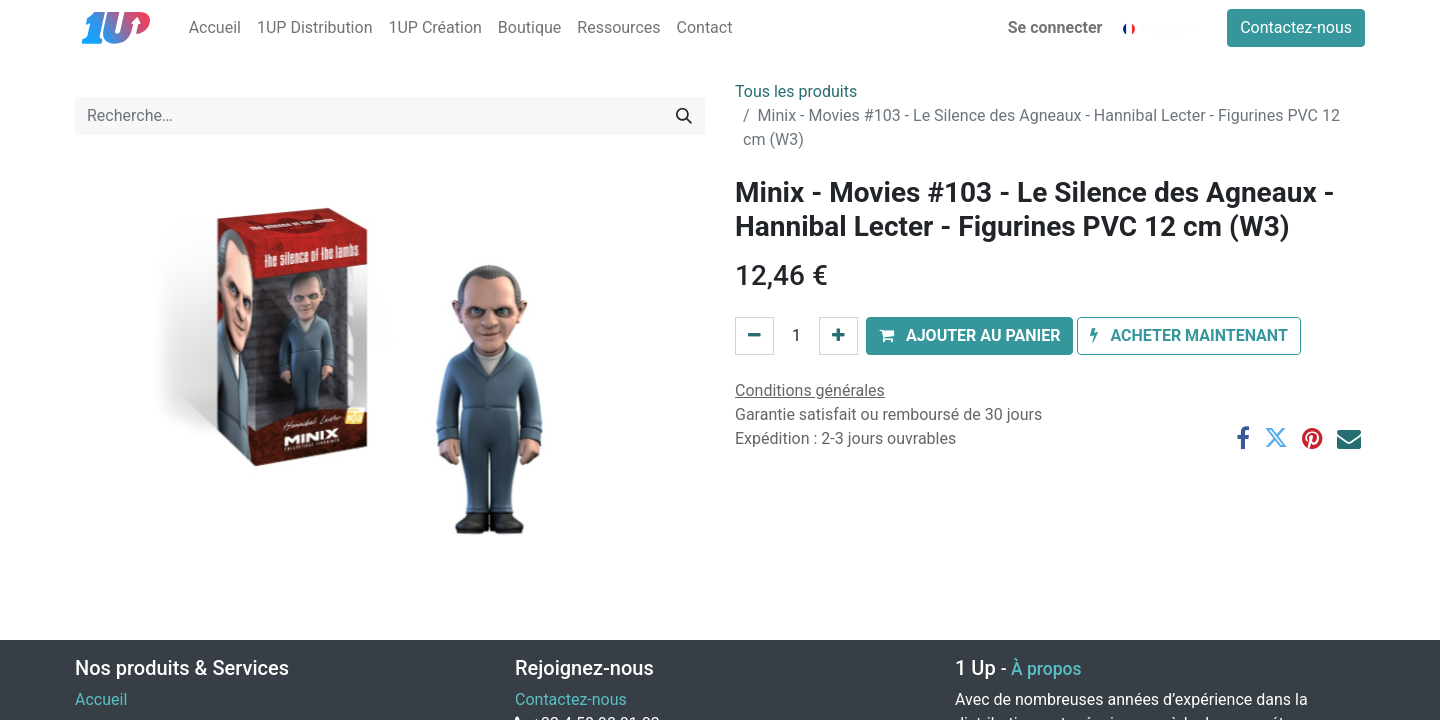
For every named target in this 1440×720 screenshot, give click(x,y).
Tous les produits (796, 91)
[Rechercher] (684, 116)
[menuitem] (215, 28)
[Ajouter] (838, 336)
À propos (1046, 669)
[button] (970, 336)
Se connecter (1055, 27)
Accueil (101, 699)
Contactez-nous (1296, 27)
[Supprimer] (754, 336)
